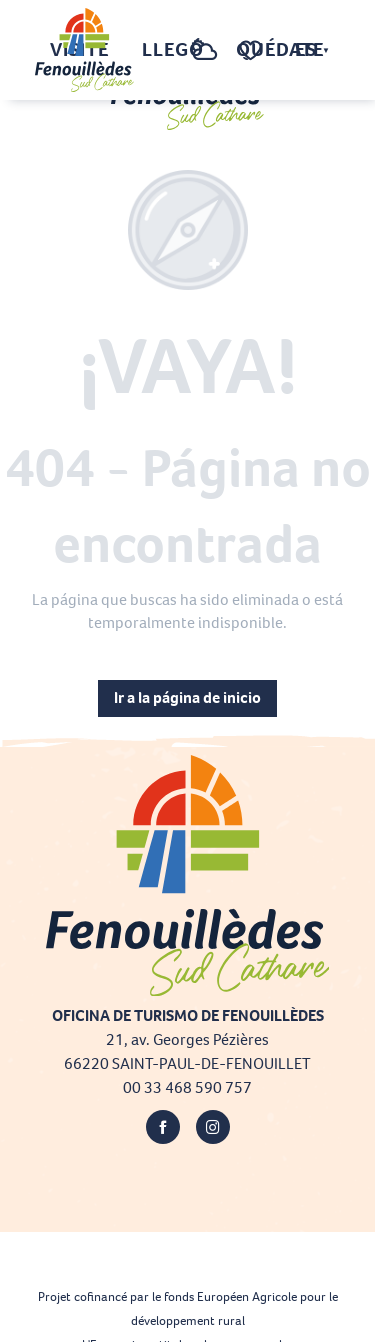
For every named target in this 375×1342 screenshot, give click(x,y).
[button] (164, 50)
